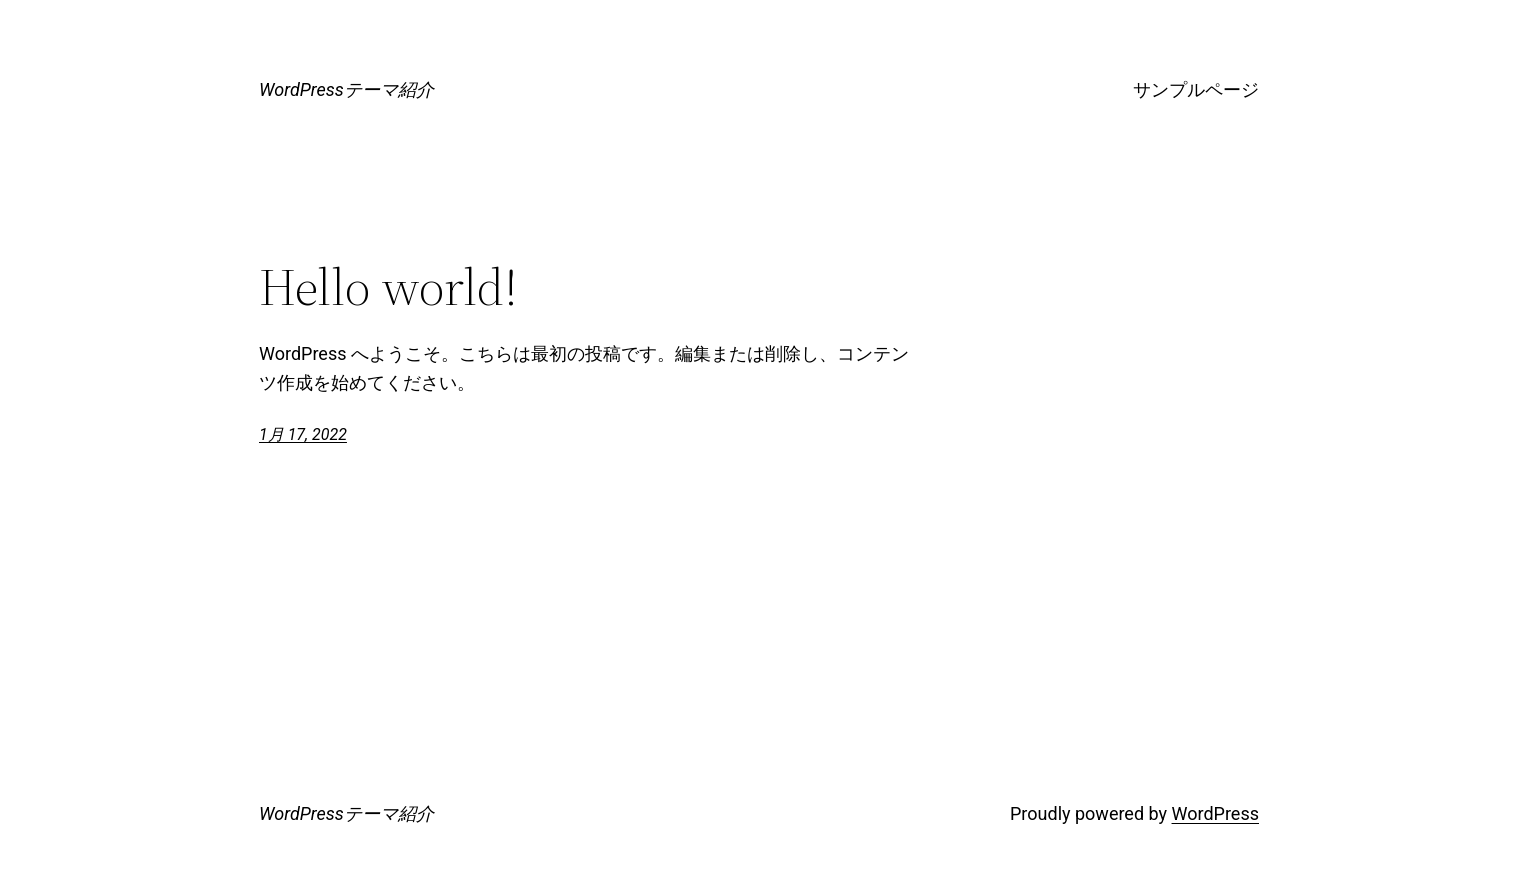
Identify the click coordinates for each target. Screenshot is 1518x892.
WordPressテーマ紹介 (346, 89)
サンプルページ (1196, 89)
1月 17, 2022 (303, 434)
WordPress (1215, 813)
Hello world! (388, 287)
